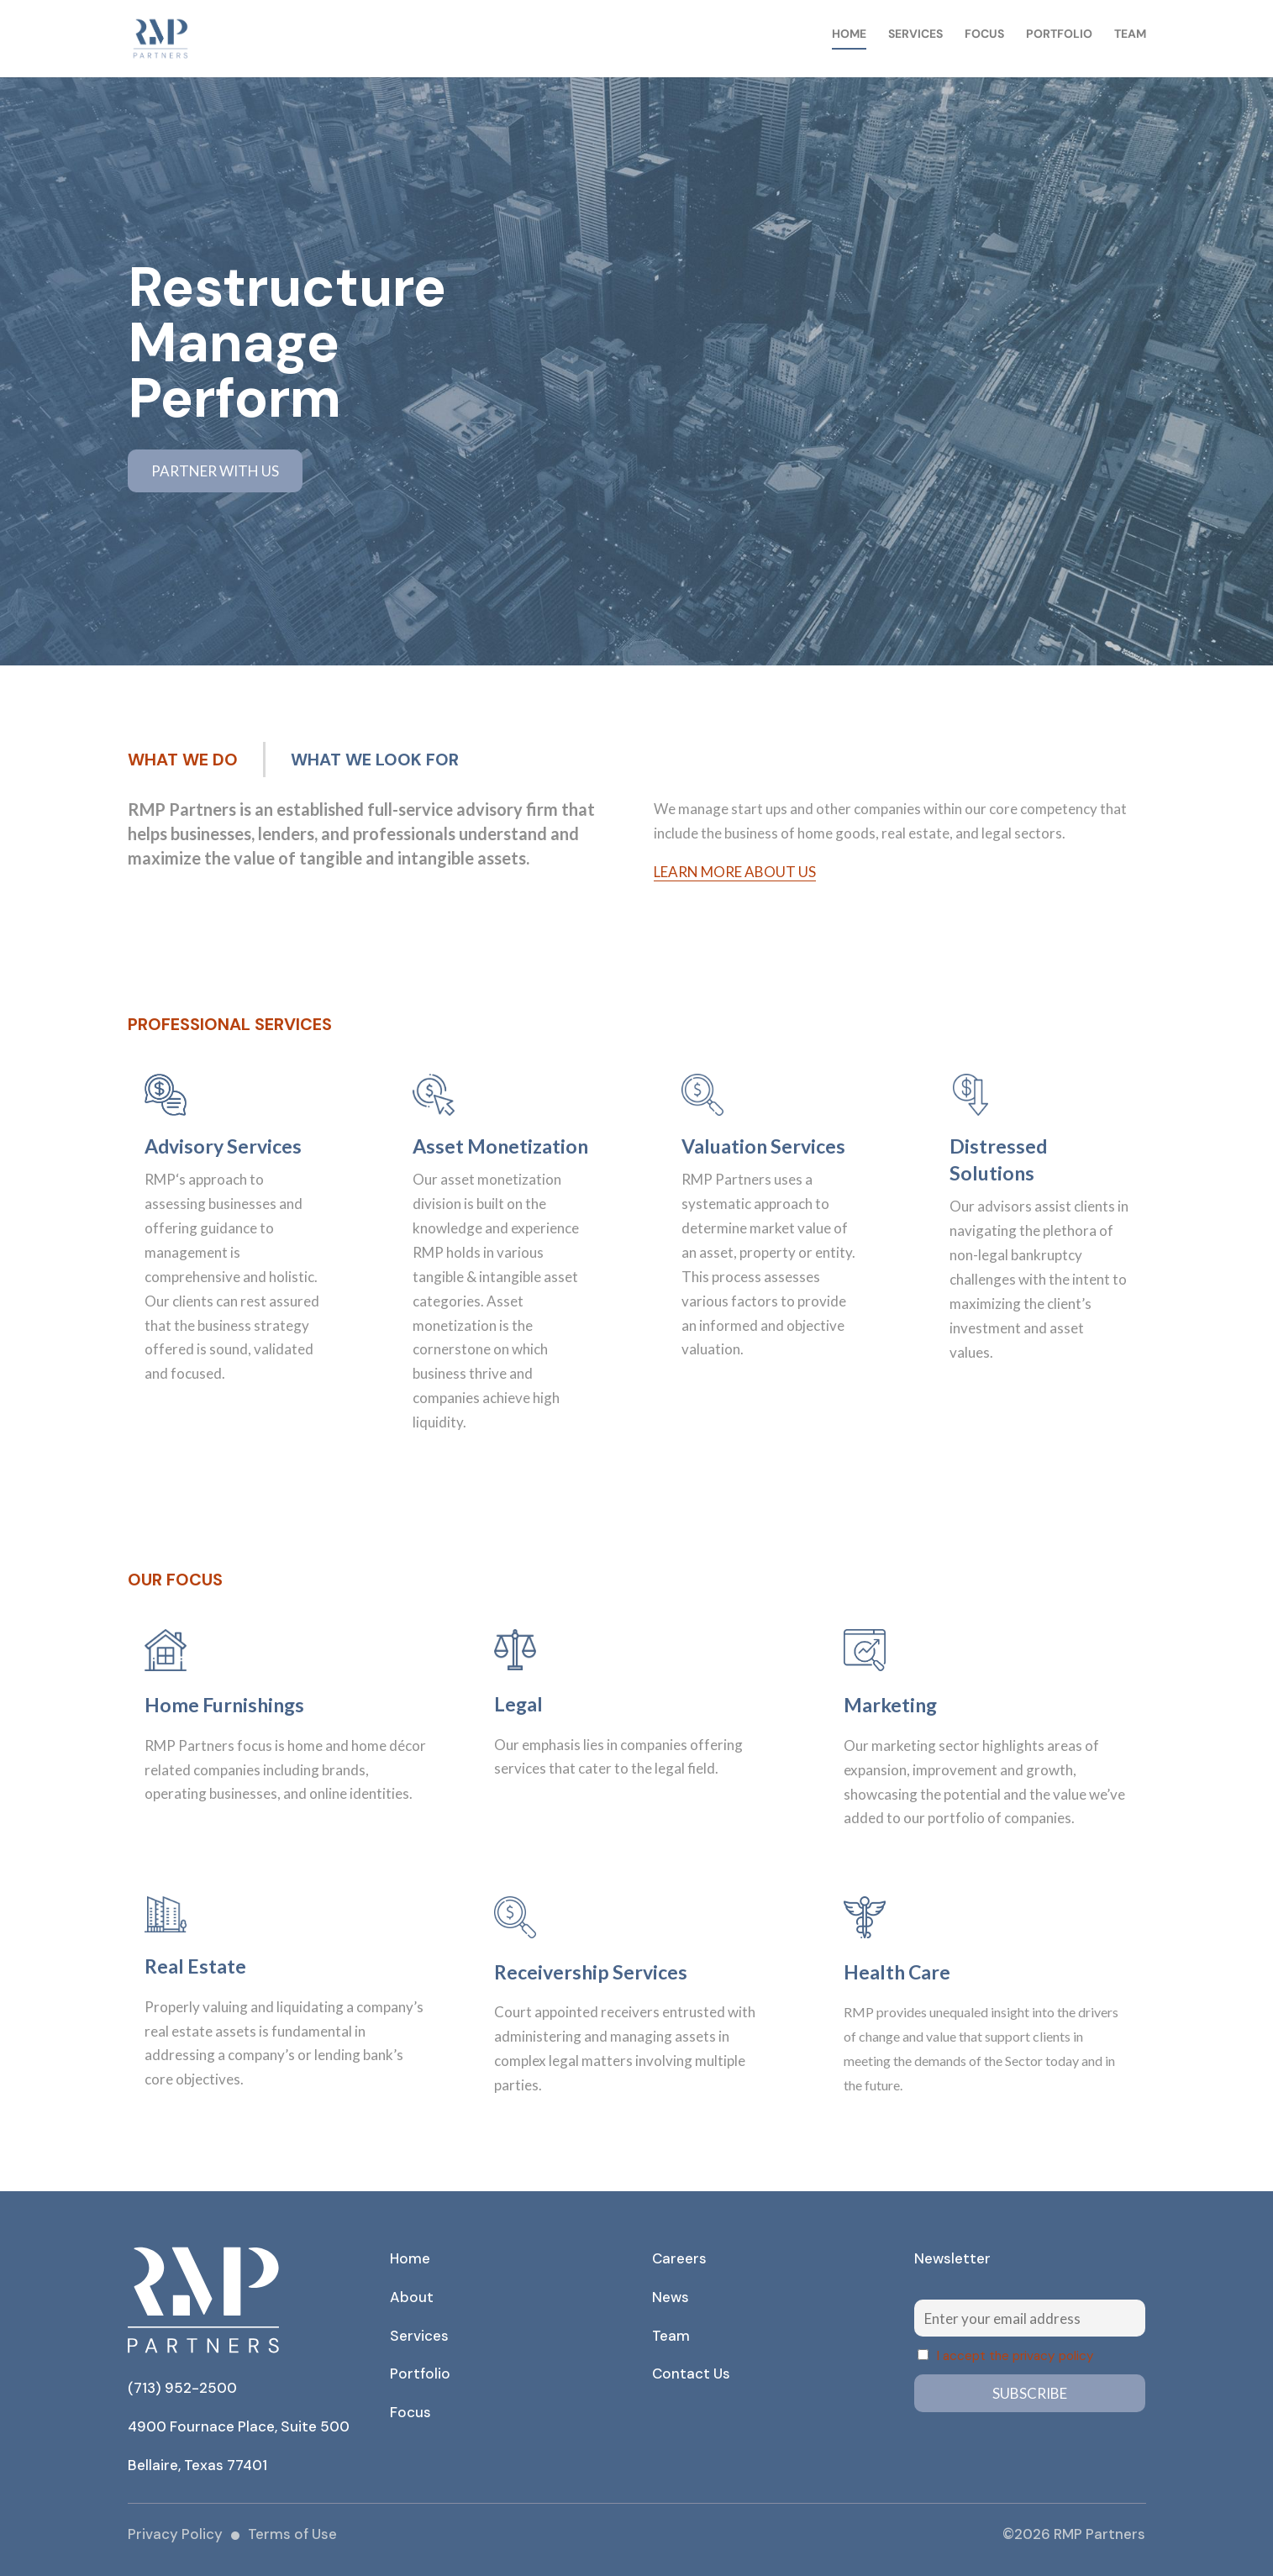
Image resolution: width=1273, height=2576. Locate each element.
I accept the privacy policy (1015, 2355)
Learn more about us (735, 872)
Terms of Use (292, 2534)
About (412, 2297)
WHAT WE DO (183, 759)
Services (915, 34)
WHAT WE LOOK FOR (375, 759)
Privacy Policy (175, 2534)
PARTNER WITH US (215, 471)
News (670, 2297)
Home (849, 34)
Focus (984, 34)
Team (1130, 34)
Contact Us (691, 2373)
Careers (679, 2258)
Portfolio (1059, 34)
